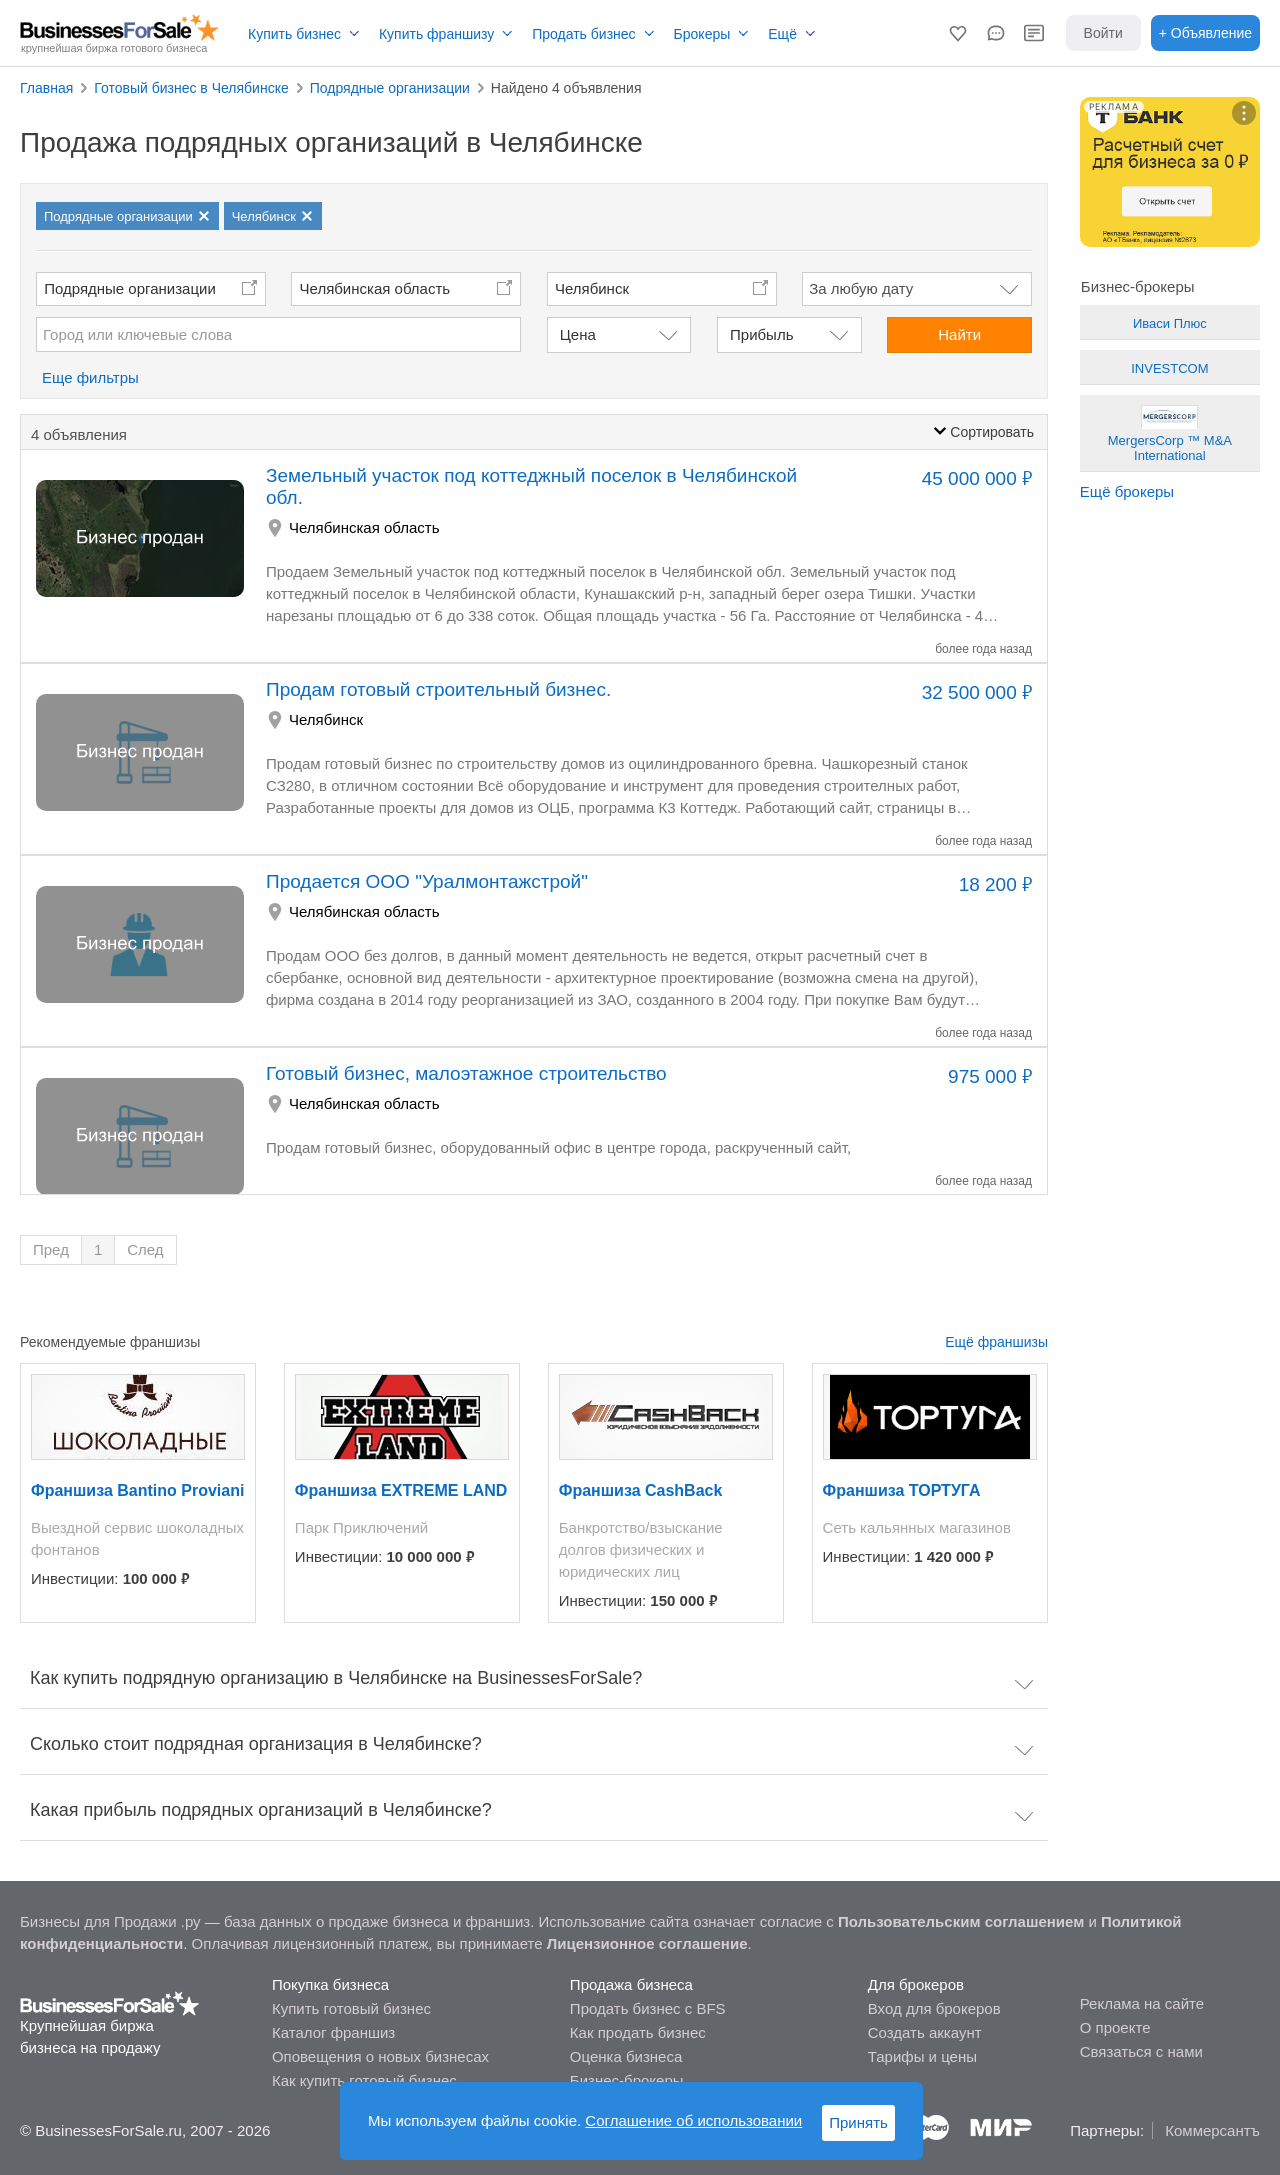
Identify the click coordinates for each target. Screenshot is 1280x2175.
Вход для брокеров (934, 2008)
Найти (959, 334)
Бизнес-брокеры (627, 2080)
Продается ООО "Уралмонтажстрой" (427, 881)
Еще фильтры (90, 377)
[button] (958, 33)
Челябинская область (375, 288)
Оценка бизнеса (626, 2056)
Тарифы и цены (922, 2056)
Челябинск (326, 719)
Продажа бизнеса (631, 1984)
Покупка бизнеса (330, 1984)
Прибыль (761, 334)
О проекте (1115, 2027)
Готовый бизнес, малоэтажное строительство (466, 1073)
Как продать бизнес (638, 2032)
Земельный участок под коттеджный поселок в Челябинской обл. (531, 486)
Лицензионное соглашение (647, 1943)
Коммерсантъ (1212, 2130)
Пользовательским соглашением (961, 1921)
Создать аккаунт (925, 2032)
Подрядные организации (130, 288)
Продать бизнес (583, 34)
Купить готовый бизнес (351, 2008)
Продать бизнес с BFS (648, 2008)
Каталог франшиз (333, 2032)
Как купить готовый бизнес (364, 2080)
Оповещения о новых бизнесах (380, 2056)
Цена (578, 334)
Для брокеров (916, 1984)
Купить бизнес (294, 34)
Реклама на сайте (1142, 2003)
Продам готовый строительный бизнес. (438, 689)
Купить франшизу (436, 34)
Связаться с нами (1141, 2051)
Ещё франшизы (996, 1342)
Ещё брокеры (1127, 491)
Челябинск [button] (592, 288)
